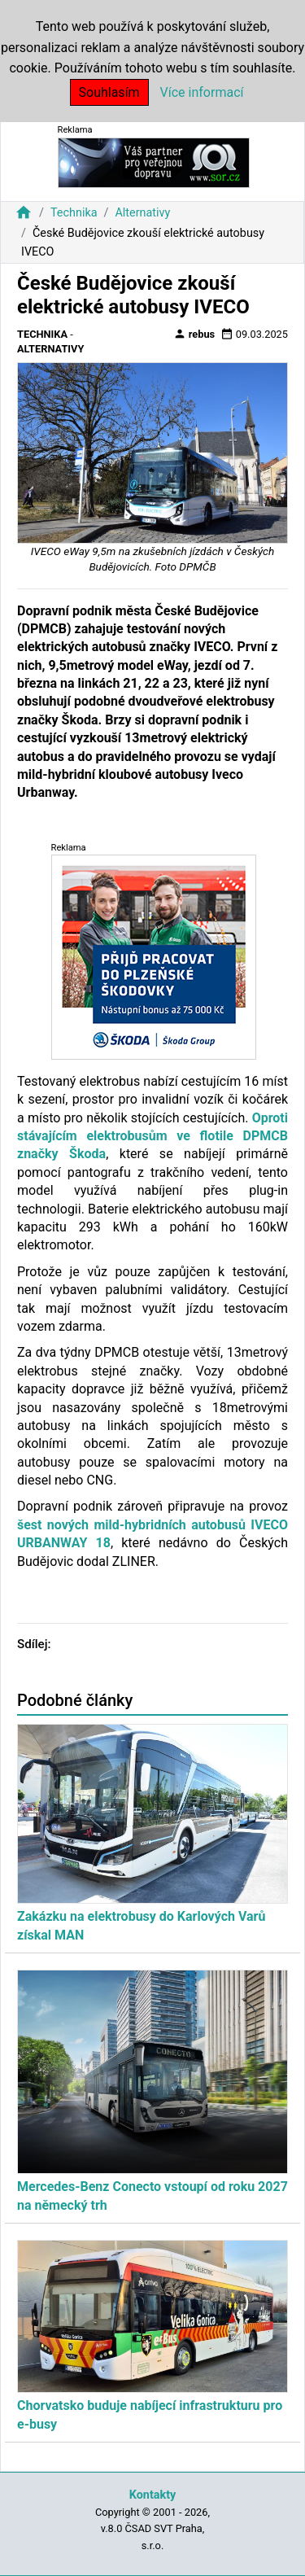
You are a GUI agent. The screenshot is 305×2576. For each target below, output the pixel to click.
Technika (74, 213)
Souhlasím (109, 92)
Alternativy (142, 213)
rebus (194, 333)
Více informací (202, 92)
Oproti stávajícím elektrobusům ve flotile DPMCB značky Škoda (152, 1136)
